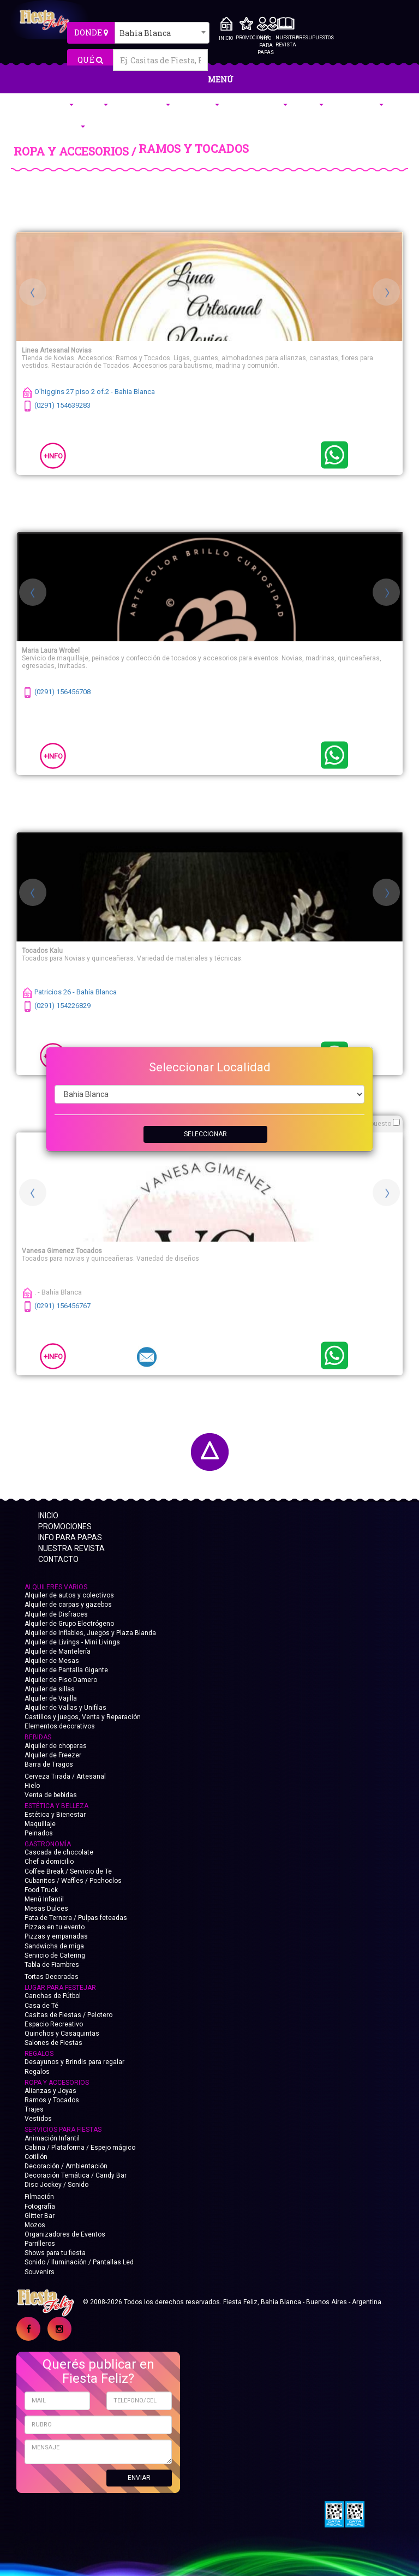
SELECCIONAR (205, 1134)
